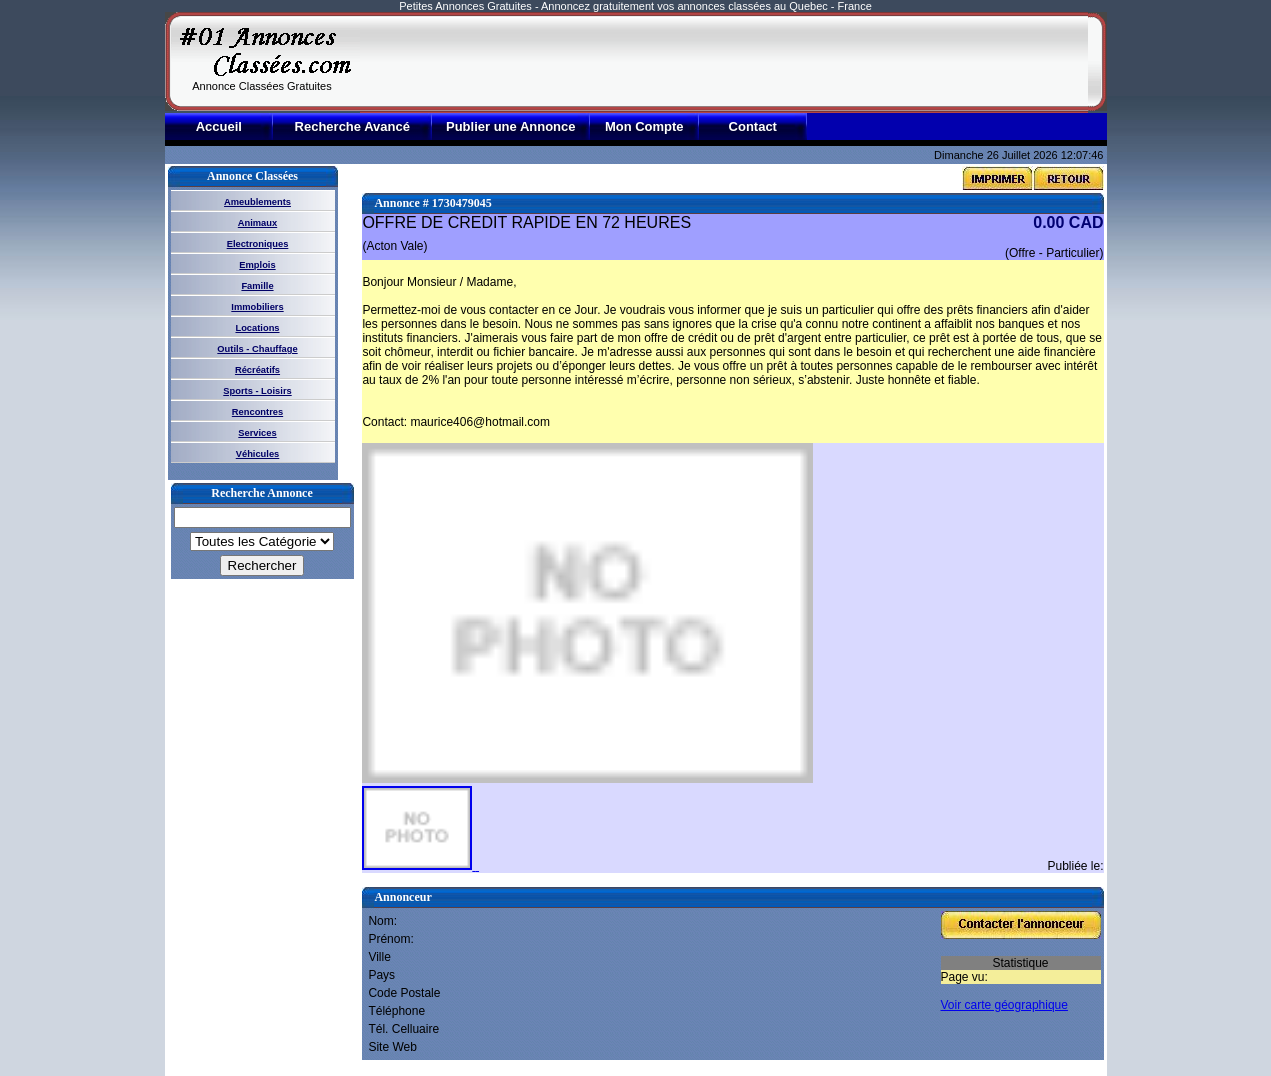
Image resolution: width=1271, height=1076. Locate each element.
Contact (753, 126)
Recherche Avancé (352, 126)
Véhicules (258, 454)
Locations (257, 328)
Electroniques (258, 244)
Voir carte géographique (1004, 1005)
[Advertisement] (724, 62)
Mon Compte (644, 126)
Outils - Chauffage (257, 349)
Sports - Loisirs (257, 391)
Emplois (257, 265)
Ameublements (257, 202)
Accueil (219, 126)
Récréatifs (257, 370)
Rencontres (257, 412)
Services (257, 433)
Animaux (257, 223)
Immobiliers (257, 307)
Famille (257, 286)
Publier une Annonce (511, 126)
